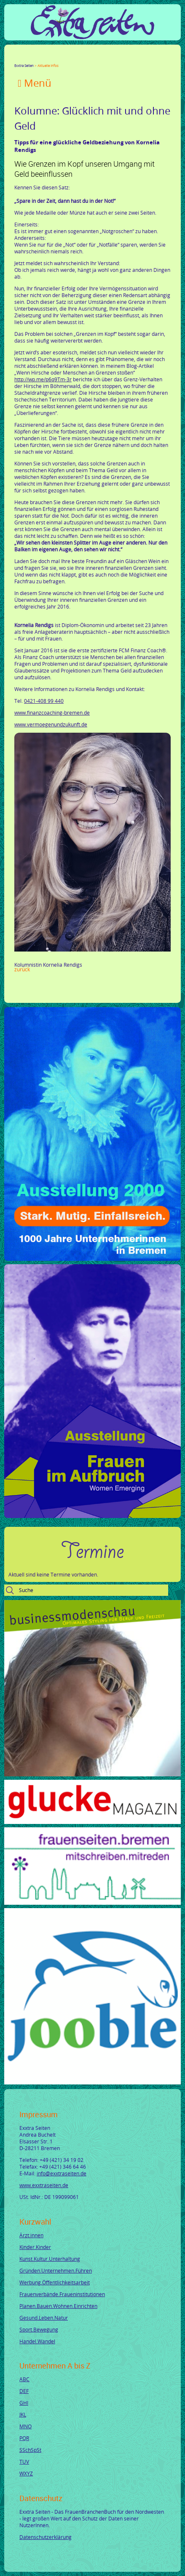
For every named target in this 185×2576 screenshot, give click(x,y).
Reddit (88, 58)
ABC (24, 2379)
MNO (25, 2426)
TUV (24, 2461)
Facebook (17, 58)
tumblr (78, 58)
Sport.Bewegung (38, 2329)
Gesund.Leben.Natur (43, 2317)
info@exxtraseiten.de (61, 2173)
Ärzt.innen (31, 2235)
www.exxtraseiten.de (43, 2185)
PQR (24, 2438)
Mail (68, 58)
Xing (58, 58)
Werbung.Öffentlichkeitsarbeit (54, 2282)
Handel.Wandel (37, 2341)
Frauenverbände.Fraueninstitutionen (62, 2294)
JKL (22, 2414)
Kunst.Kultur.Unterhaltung (49, 2258)
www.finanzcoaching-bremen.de (52, 712)
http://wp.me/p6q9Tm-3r (43, 379)
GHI (23, 2402)
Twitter (27, 58)
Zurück (22, 969)
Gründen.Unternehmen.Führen (55, 2270)
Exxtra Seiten (24, 65)
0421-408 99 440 (44, 700)
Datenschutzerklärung (45, 2536)
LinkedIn (48, 58)
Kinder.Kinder (35, 2247)
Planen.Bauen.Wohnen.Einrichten (58, 2305)
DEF (24, 2390)
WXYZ (26, 2473)
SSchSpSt (30, 2449)
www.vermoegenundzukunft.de (50, 724)
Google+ (38, 58)
